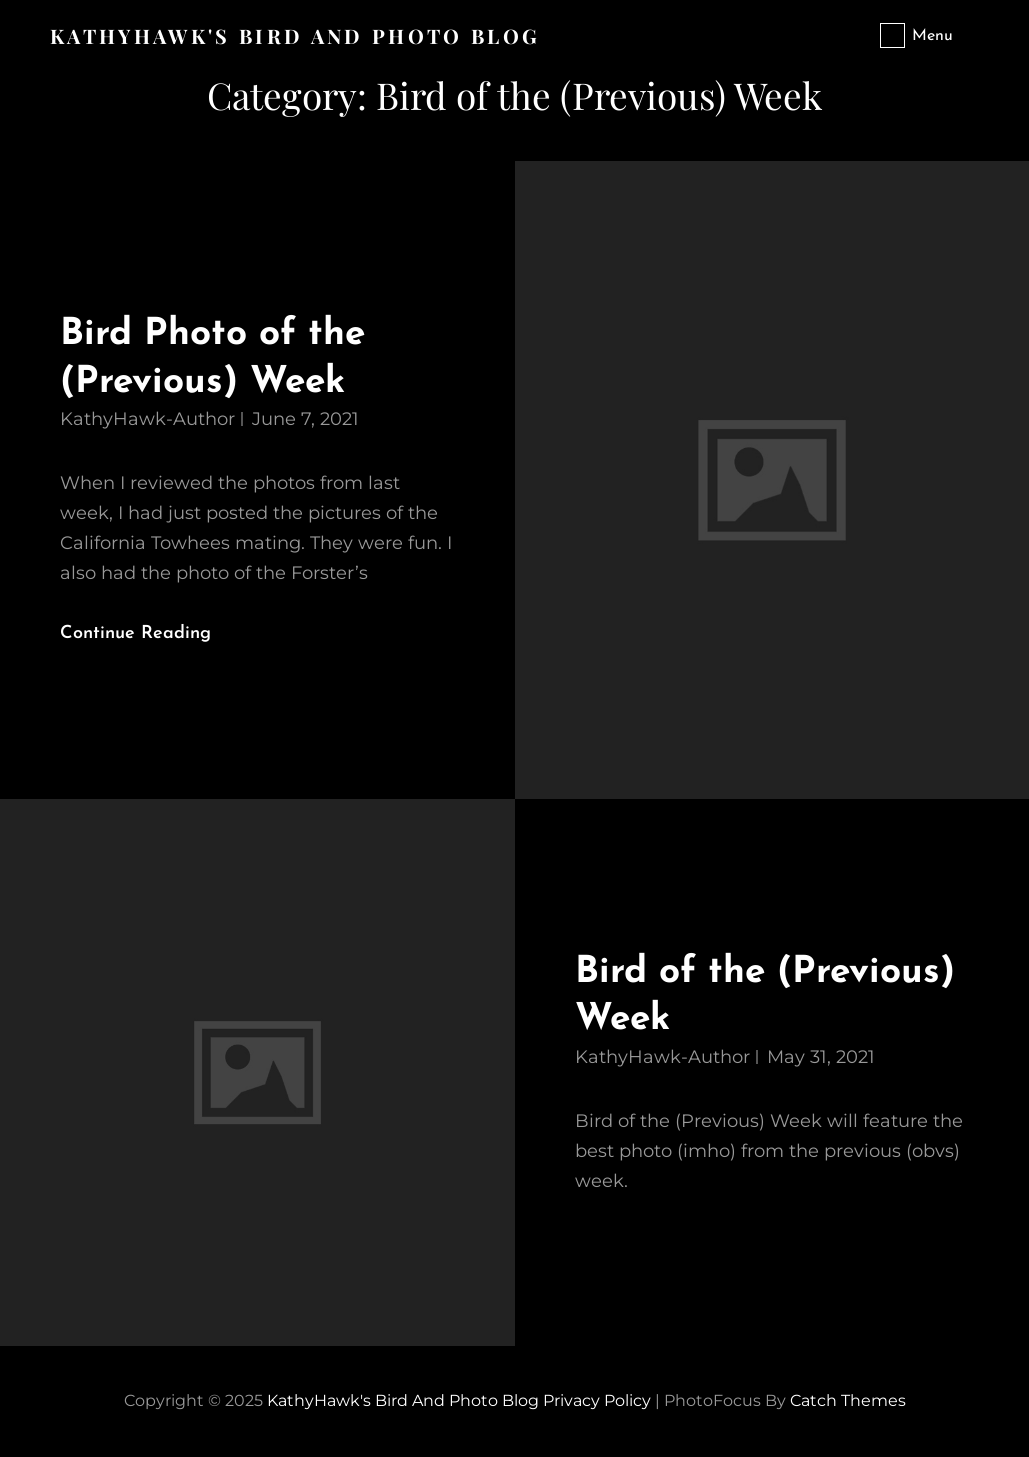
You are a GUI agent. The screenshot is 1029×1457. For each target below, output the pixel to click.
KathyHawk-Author (147, 419)
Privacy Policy (597, 1400)
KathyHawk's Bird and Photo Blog (295, 35)
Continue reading (152, 634)
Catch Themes (848, 1400)
